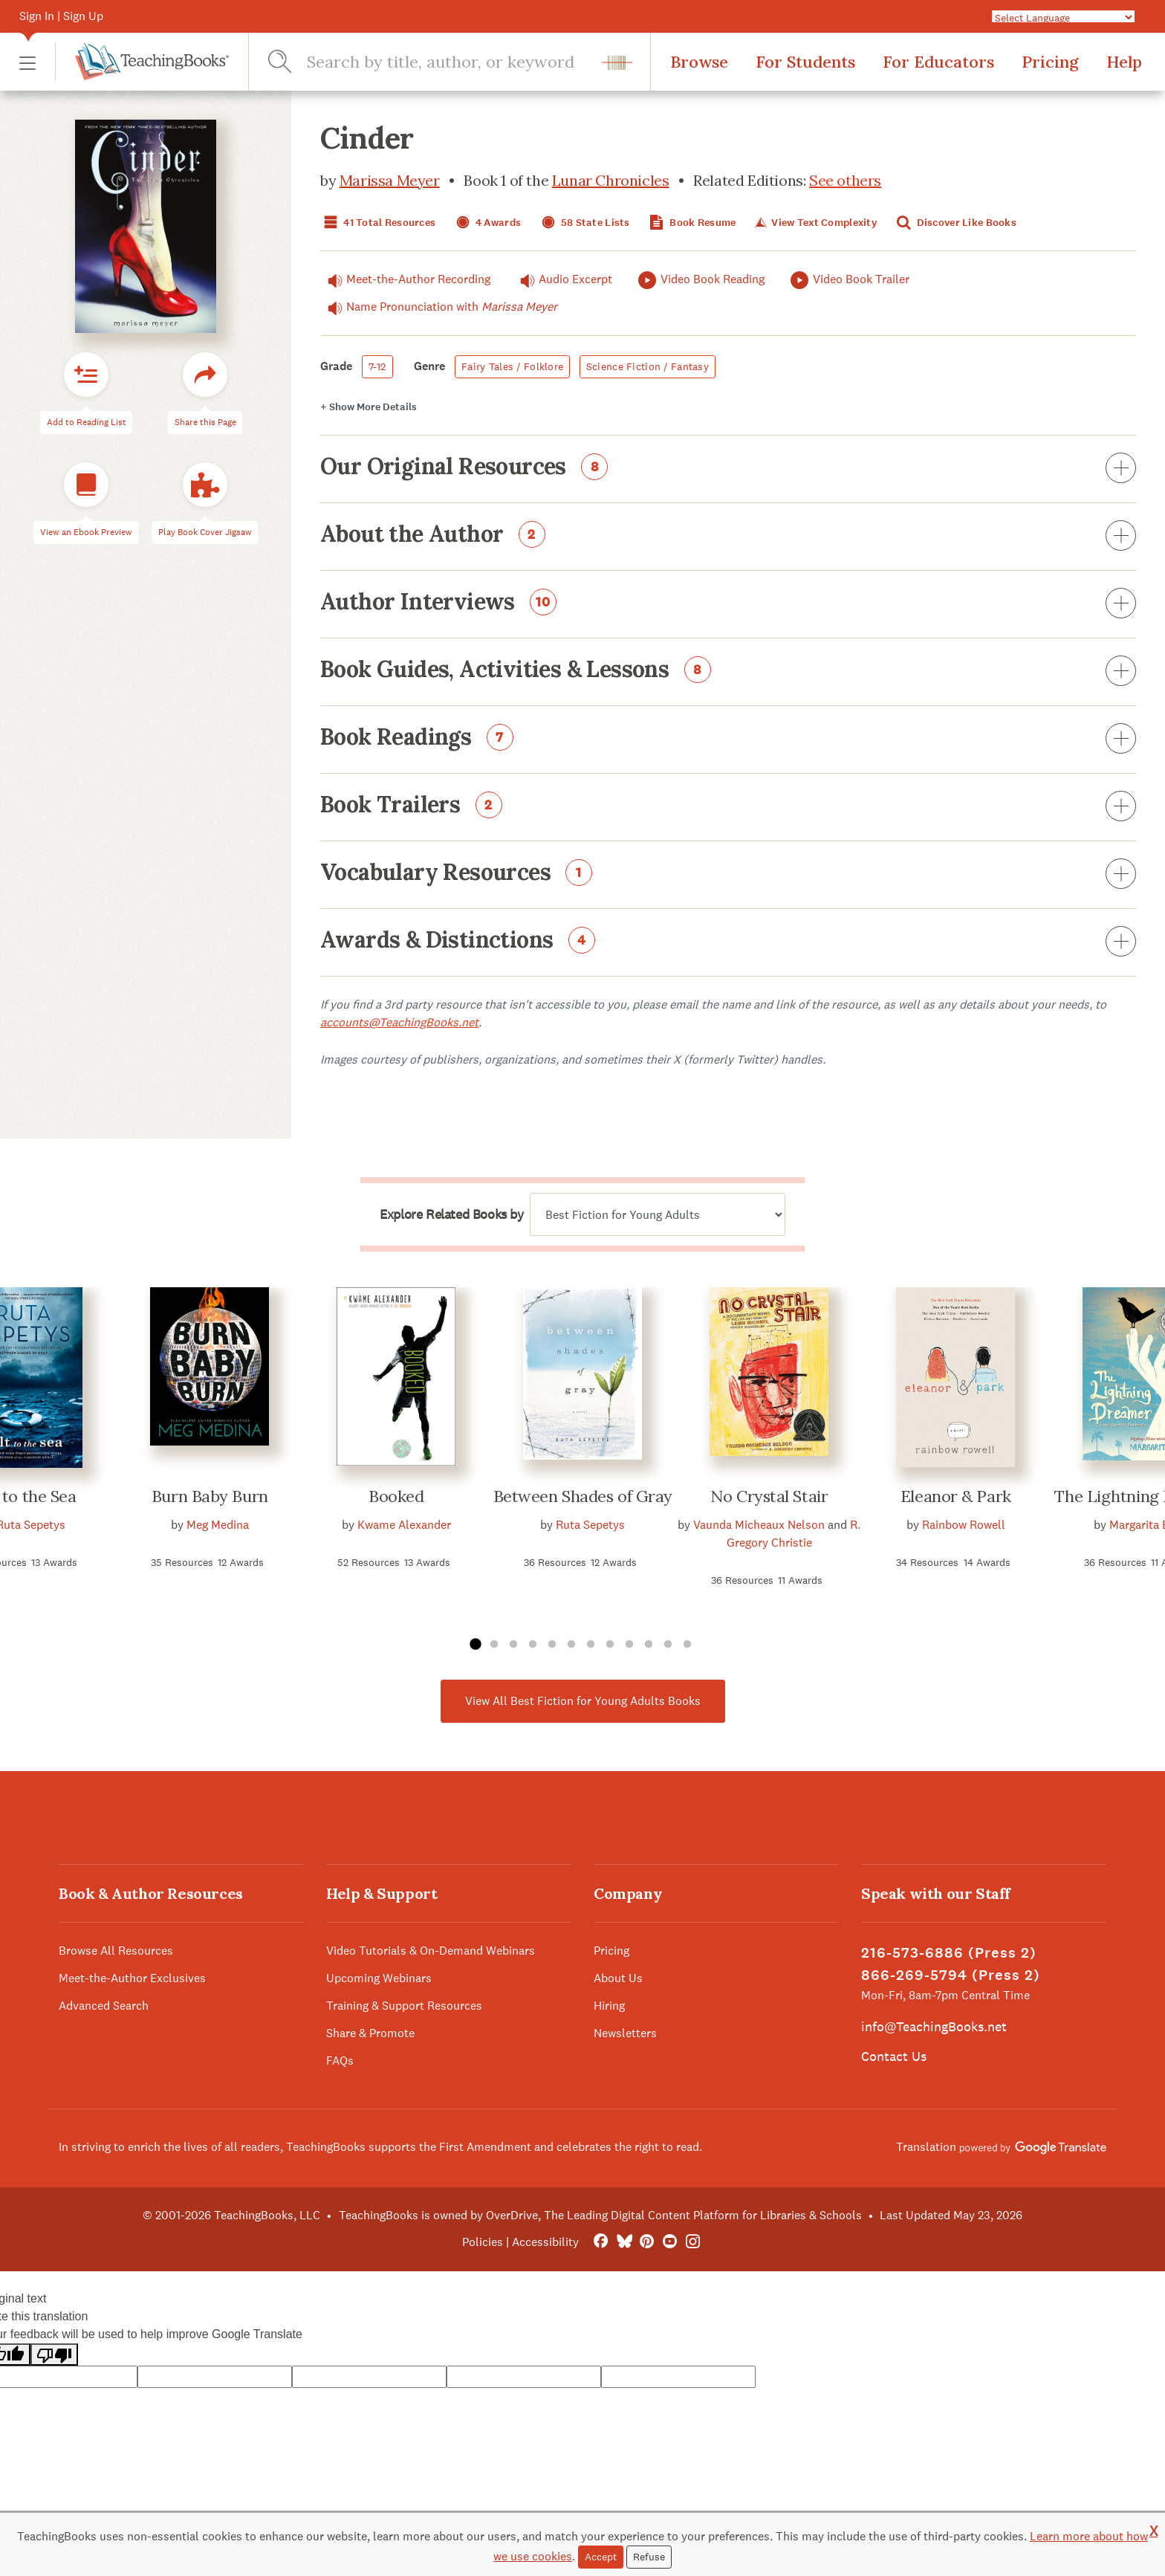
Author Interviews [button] (728, 604)
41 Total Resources (377, 223)
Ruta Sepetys (590, 1525)
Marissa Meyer (390, 180)
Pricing (1050, 61)
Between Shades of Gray (582, 1496)
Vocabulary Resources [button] (728, 875)
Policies (482, 2242)
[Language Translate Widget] (1063, 17)
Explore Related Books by (451, 1214)
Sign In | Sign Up (61, 16)
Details (368, 407)
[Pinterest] (647, 2242)
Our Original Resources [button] (728, 469)
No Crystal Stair (769, 1496)
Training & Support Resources (404, 2005)
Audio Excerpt (562, 279)
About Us (618, 1978)
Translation (1001, 2147)
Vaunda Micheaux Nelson (759, 1525)
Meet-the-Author (405, 279)
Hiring (609, 2005)
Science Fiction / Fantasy (647, 366)
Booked (396, 1496)
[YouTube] (670, 2242)
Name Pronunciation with (438, 307)
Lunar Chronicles (610, 180)
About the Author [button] (728, 536)
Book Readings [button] (728, 739)
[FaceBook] (601, 2242)
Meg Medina (217, 1525)
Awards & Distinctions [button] (728, 942)
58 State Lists (584, 223)
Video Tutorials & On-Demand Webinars (430, 1950)
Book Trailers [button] (728, 807)
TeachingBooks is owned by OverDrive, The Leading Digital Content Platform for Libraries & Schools (600, 2215)
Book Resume (691, 223)
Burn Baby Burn (210, 1496)
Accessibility (545, 2242)
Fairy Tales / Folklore (512, 366)
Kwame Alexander (404, 1525)
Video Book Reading (700, 279)
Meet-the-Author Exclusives (132, 1978)
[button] (27, 62)
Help (1124, 61)
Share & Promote (370, 2033)
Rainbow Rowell (963, 1525)
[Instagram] (693, 2242)
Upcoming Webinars (379, 1978)
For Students (805, 61)
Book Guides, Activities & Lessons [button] (728, 672)
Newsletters (625, 2033)
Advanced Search (104, 2005)
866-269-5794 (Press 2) (950, 1975)
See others (845, 180)
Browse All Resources (116, 1950)
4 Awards (487, 223)
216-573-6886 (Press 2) (948, 1953)
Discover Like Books (954, 223)
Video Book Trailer (848, 279)
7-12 (377, 366)
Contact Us (894, 2056)
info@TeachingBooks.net (934, 2026)
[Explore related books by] (657, 1214)
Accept (601, 2556)
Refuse (649, 2556)
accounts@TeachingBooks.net (399, 1022)
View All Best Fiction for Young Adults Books (583, 1701)
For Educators (938, 61)
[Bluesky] (624, 2242)
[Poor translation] (54, 2354)
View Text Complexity (815, 223)
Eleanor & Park (955, 1496)
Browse (699, 61)
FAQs (340, 2060)
